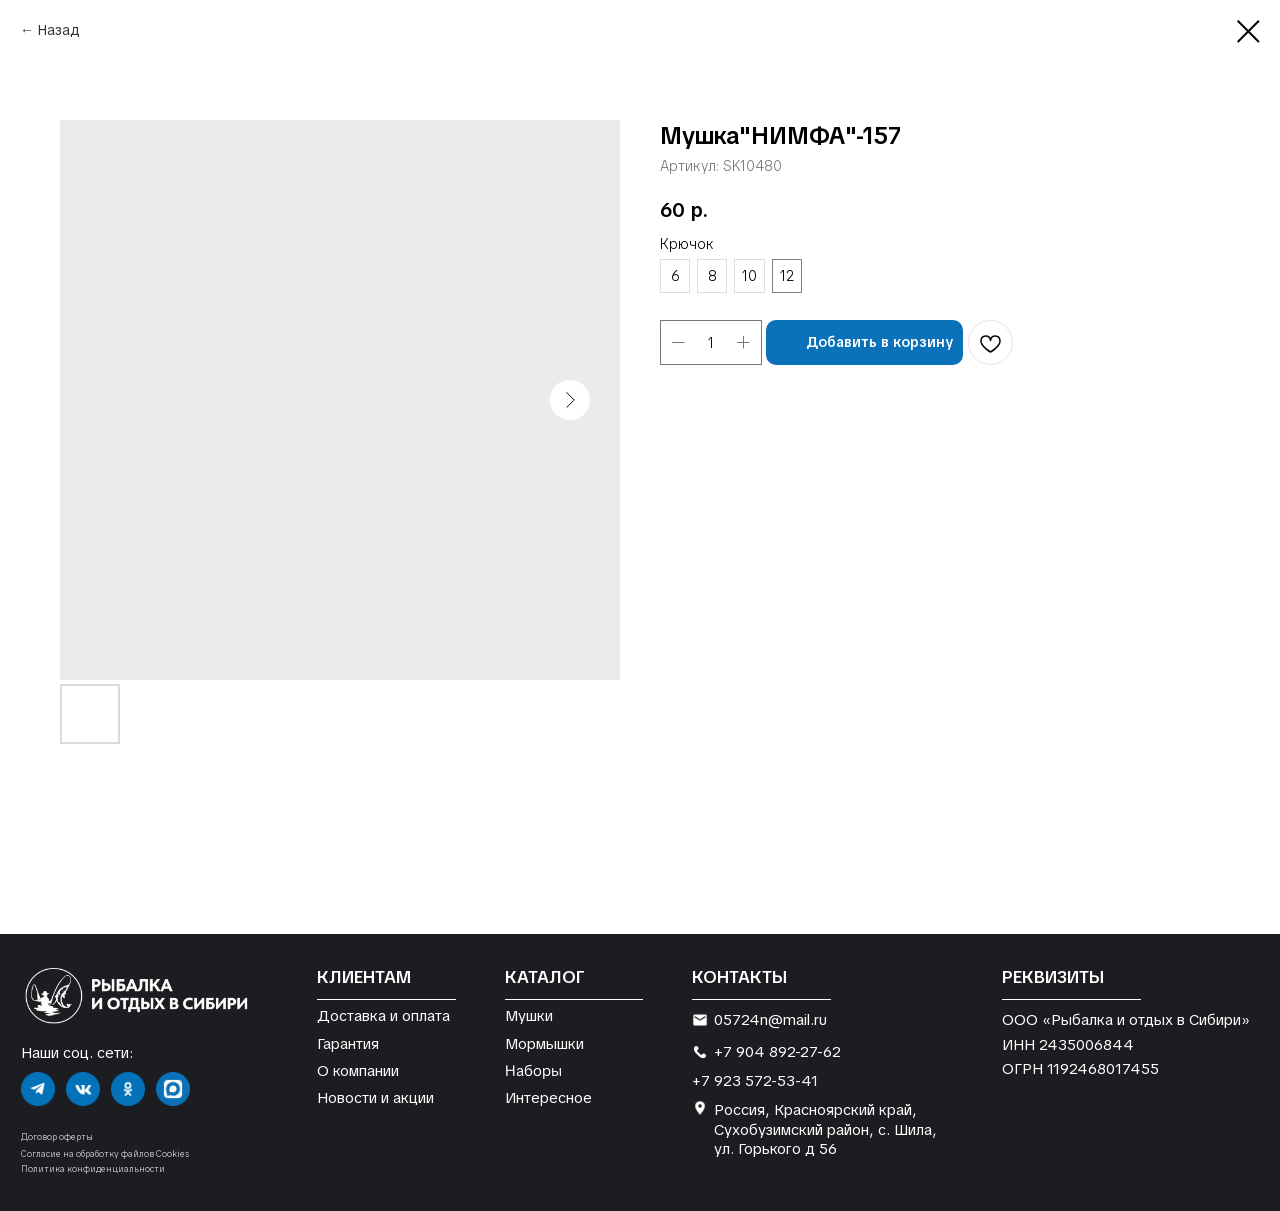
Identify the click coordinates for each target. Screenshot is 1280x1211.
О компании (358, 1070)
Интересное (548, 1097)
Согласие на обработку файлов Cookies (105, 1154)
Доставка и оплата (383, 1015)
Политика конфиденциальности (93, 1169)
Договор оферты (57, 1137)
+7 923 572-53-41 (755, 1080)
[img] (38, 1089)
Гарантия (348, 1043)
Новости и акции (375, 1097)
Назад (59, 30)
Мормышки (544, 1043)
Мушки (529, 1015)
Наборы (533, 1070)
